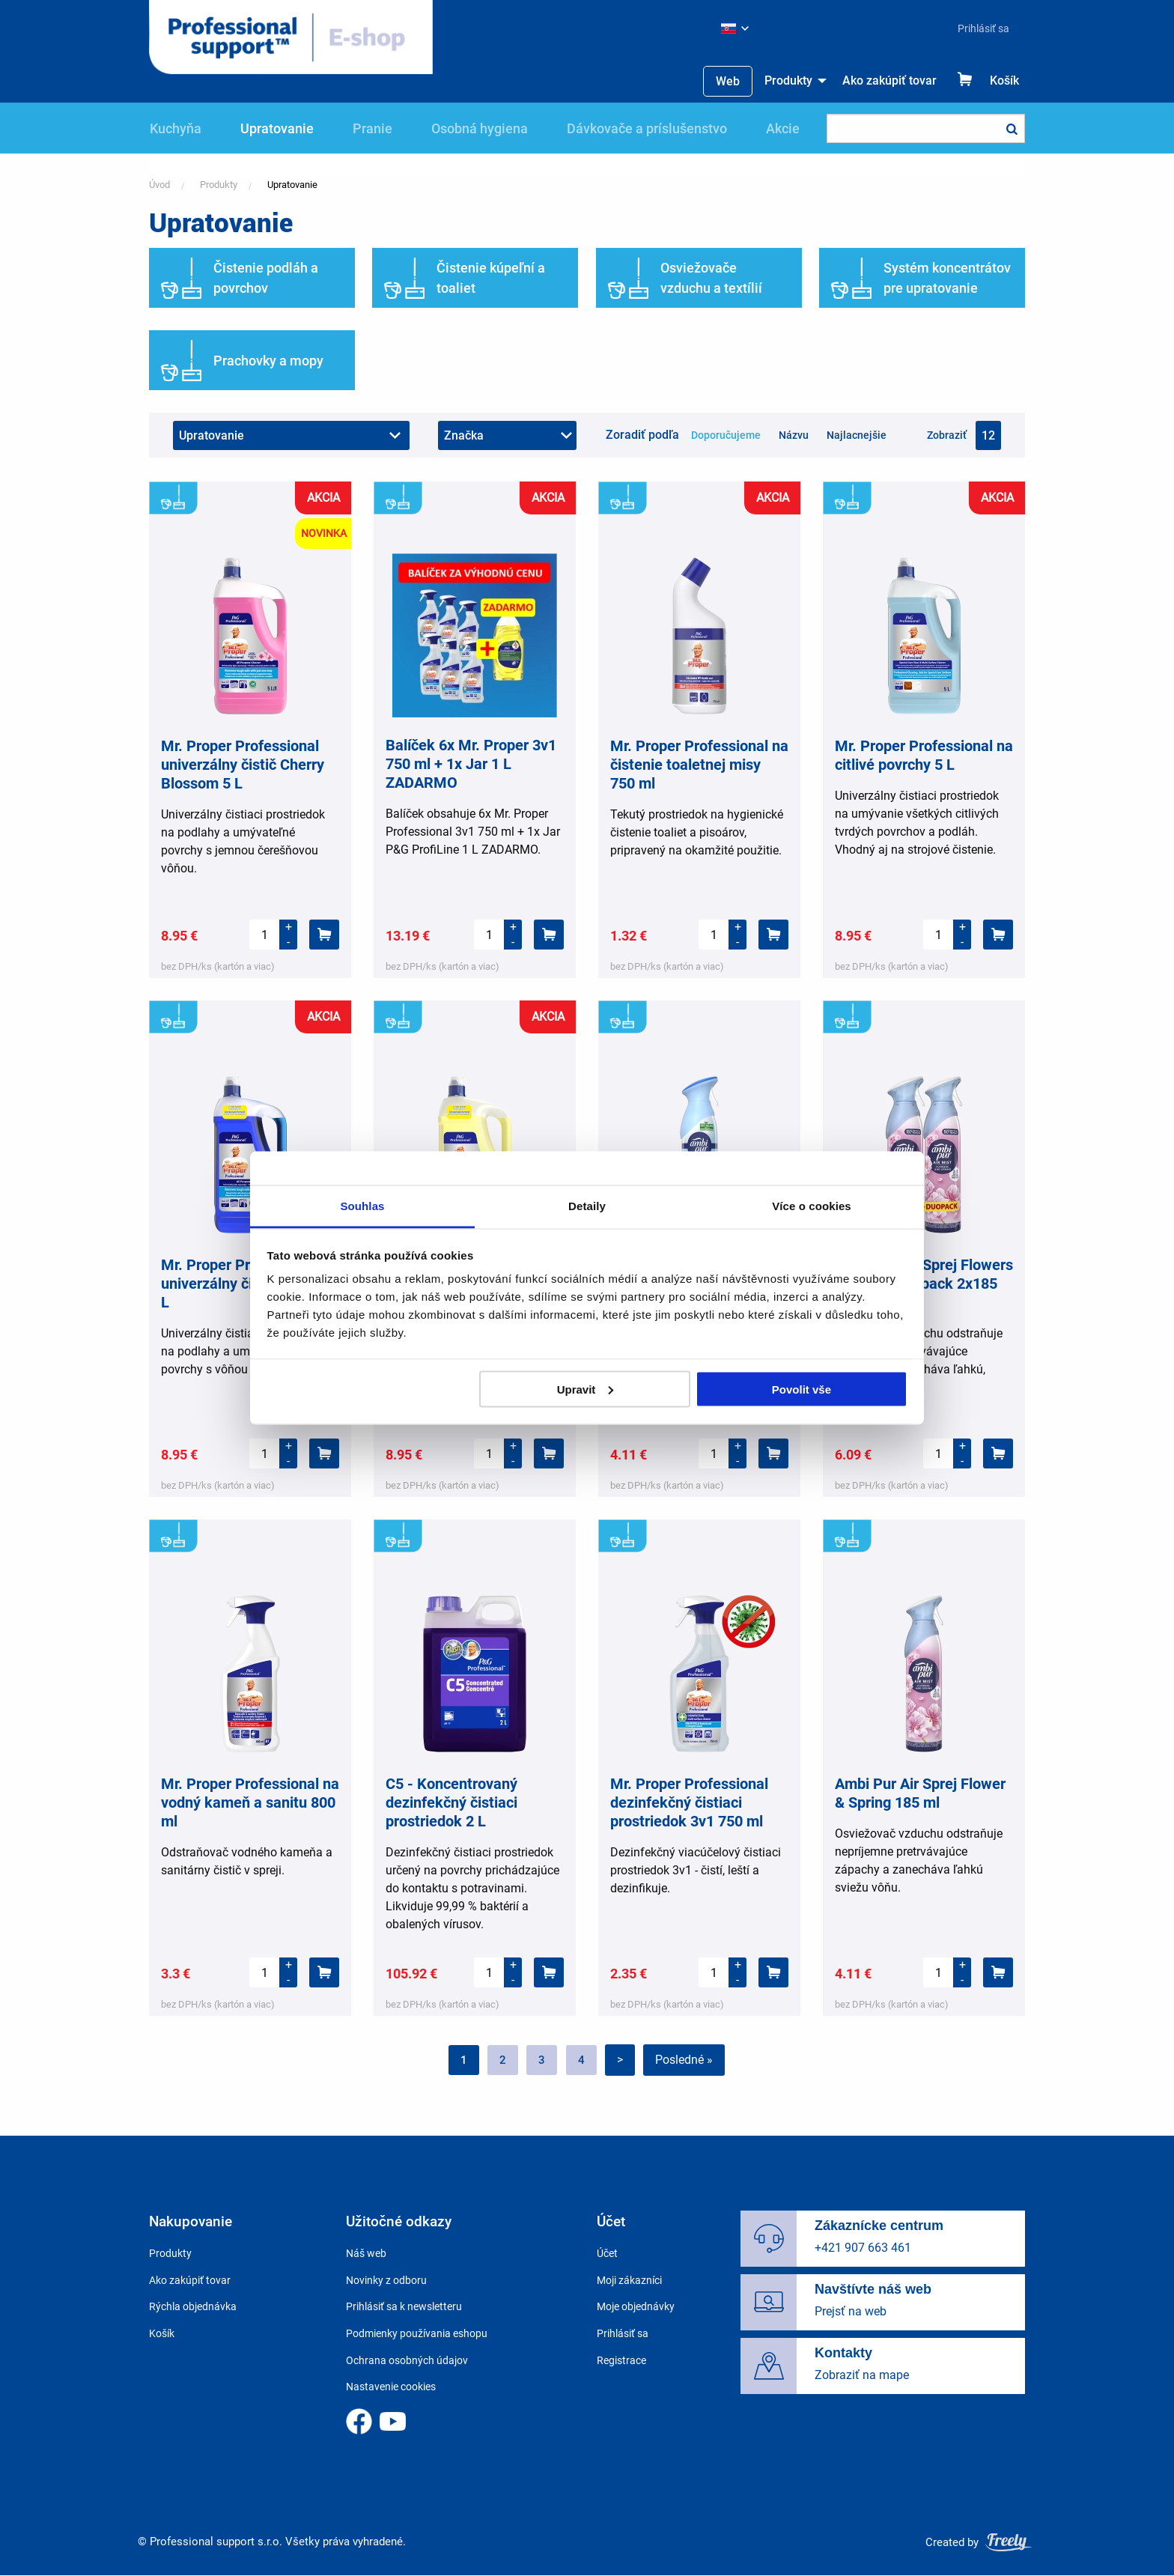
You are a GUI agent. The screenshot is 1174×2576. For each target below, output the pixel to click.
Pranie (372, 128)
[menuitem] (977, 28)
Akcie (783, 128)
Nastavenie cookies (391, 2387)
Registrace (621, 2360)
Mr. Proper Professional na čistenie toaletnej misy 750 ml (699, 764)
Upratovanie (277, 128)
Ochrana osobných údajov (407, 2360)
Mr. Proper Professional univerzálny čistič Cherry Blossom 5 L (242, 764)
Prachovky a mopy (268, 360)
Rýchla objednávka (193, 2306)
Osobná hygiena (479, 128)
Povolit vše (801, 1388)
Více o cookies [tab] (811, 1206)
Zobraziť (947, 435)
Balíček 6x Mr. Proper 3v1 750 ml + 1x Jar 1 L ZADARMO (471, 764)
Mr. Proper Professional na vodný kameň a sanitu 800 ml (250, 1802)
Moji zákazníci (629, 2280)
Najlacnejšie (856, 435)
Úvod (159, 184)
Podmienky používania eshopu (416, 2333)
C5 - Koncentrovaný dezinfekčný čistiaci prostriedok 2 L (451, 1802)
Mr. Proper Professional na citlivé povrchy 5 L (924, 755)
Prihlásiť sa (983, 28)
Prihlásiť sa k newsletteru (404, 2306)
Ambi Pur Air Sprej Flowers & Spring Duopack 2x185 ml (924, 1283)
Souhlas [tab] (362, 1206)
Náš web (366, 2253)
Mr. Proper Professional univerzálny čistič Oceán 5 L (248, 1283)
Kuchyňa (175, 128)
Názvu (794, 435)
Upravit (585, 1388)
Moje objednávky (636, 2306)
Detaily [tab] (587, 1206)
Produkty (788, 80)
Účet (607, 2253)
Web (728, 81)
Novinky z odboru (386, 2280)
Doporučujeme (726, 435)
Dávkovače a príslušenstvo (647, 128)
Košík (1004, 80)
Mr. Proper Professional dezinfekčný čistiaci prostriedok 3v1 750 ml (689, 1802)
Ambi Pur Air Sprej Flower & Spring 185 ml (920, 1793)
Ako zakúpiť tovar (889, 80)
